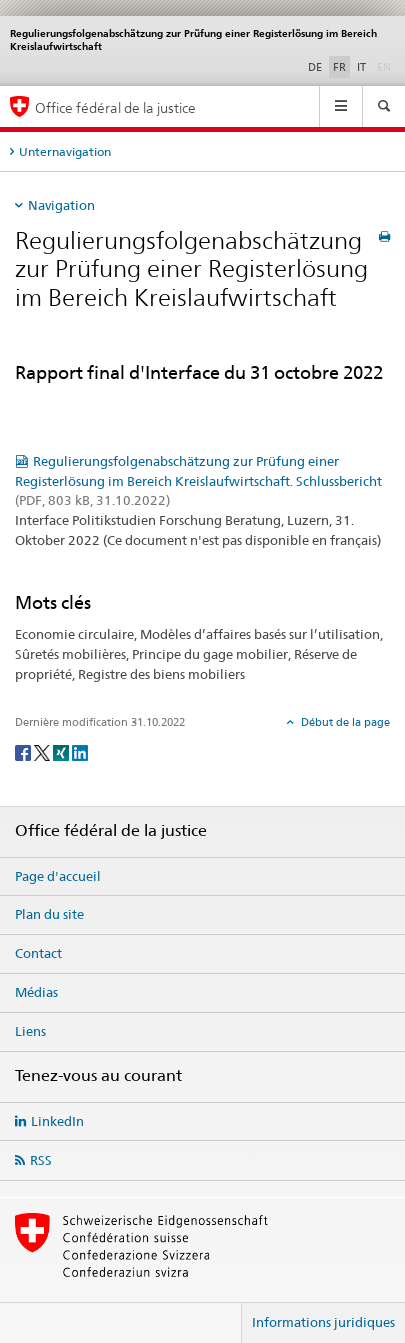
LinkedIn (57, 1121)
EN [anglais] (386, 66)
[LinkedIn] (80, 752)
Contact (38, 953)
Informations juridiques (323, 1322)
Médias (36, 992)
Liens (30, 1031)
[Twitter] (43, 752)
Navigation (61, 205)
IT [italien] (361, 67)
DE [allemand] (315, 67)
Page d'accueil (58, 876)
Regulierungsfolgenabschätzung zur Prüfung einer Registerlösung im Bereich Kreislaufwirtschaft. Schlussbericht (198, 481)
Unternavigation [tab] (65, 151)
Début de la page (344, 722)
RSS (41, 1160)
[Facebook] (24, 752)
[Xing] (62, 752)
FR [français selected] (339, 67)
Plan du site (49, 914)
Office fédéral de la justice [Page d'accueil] (115, 107)
